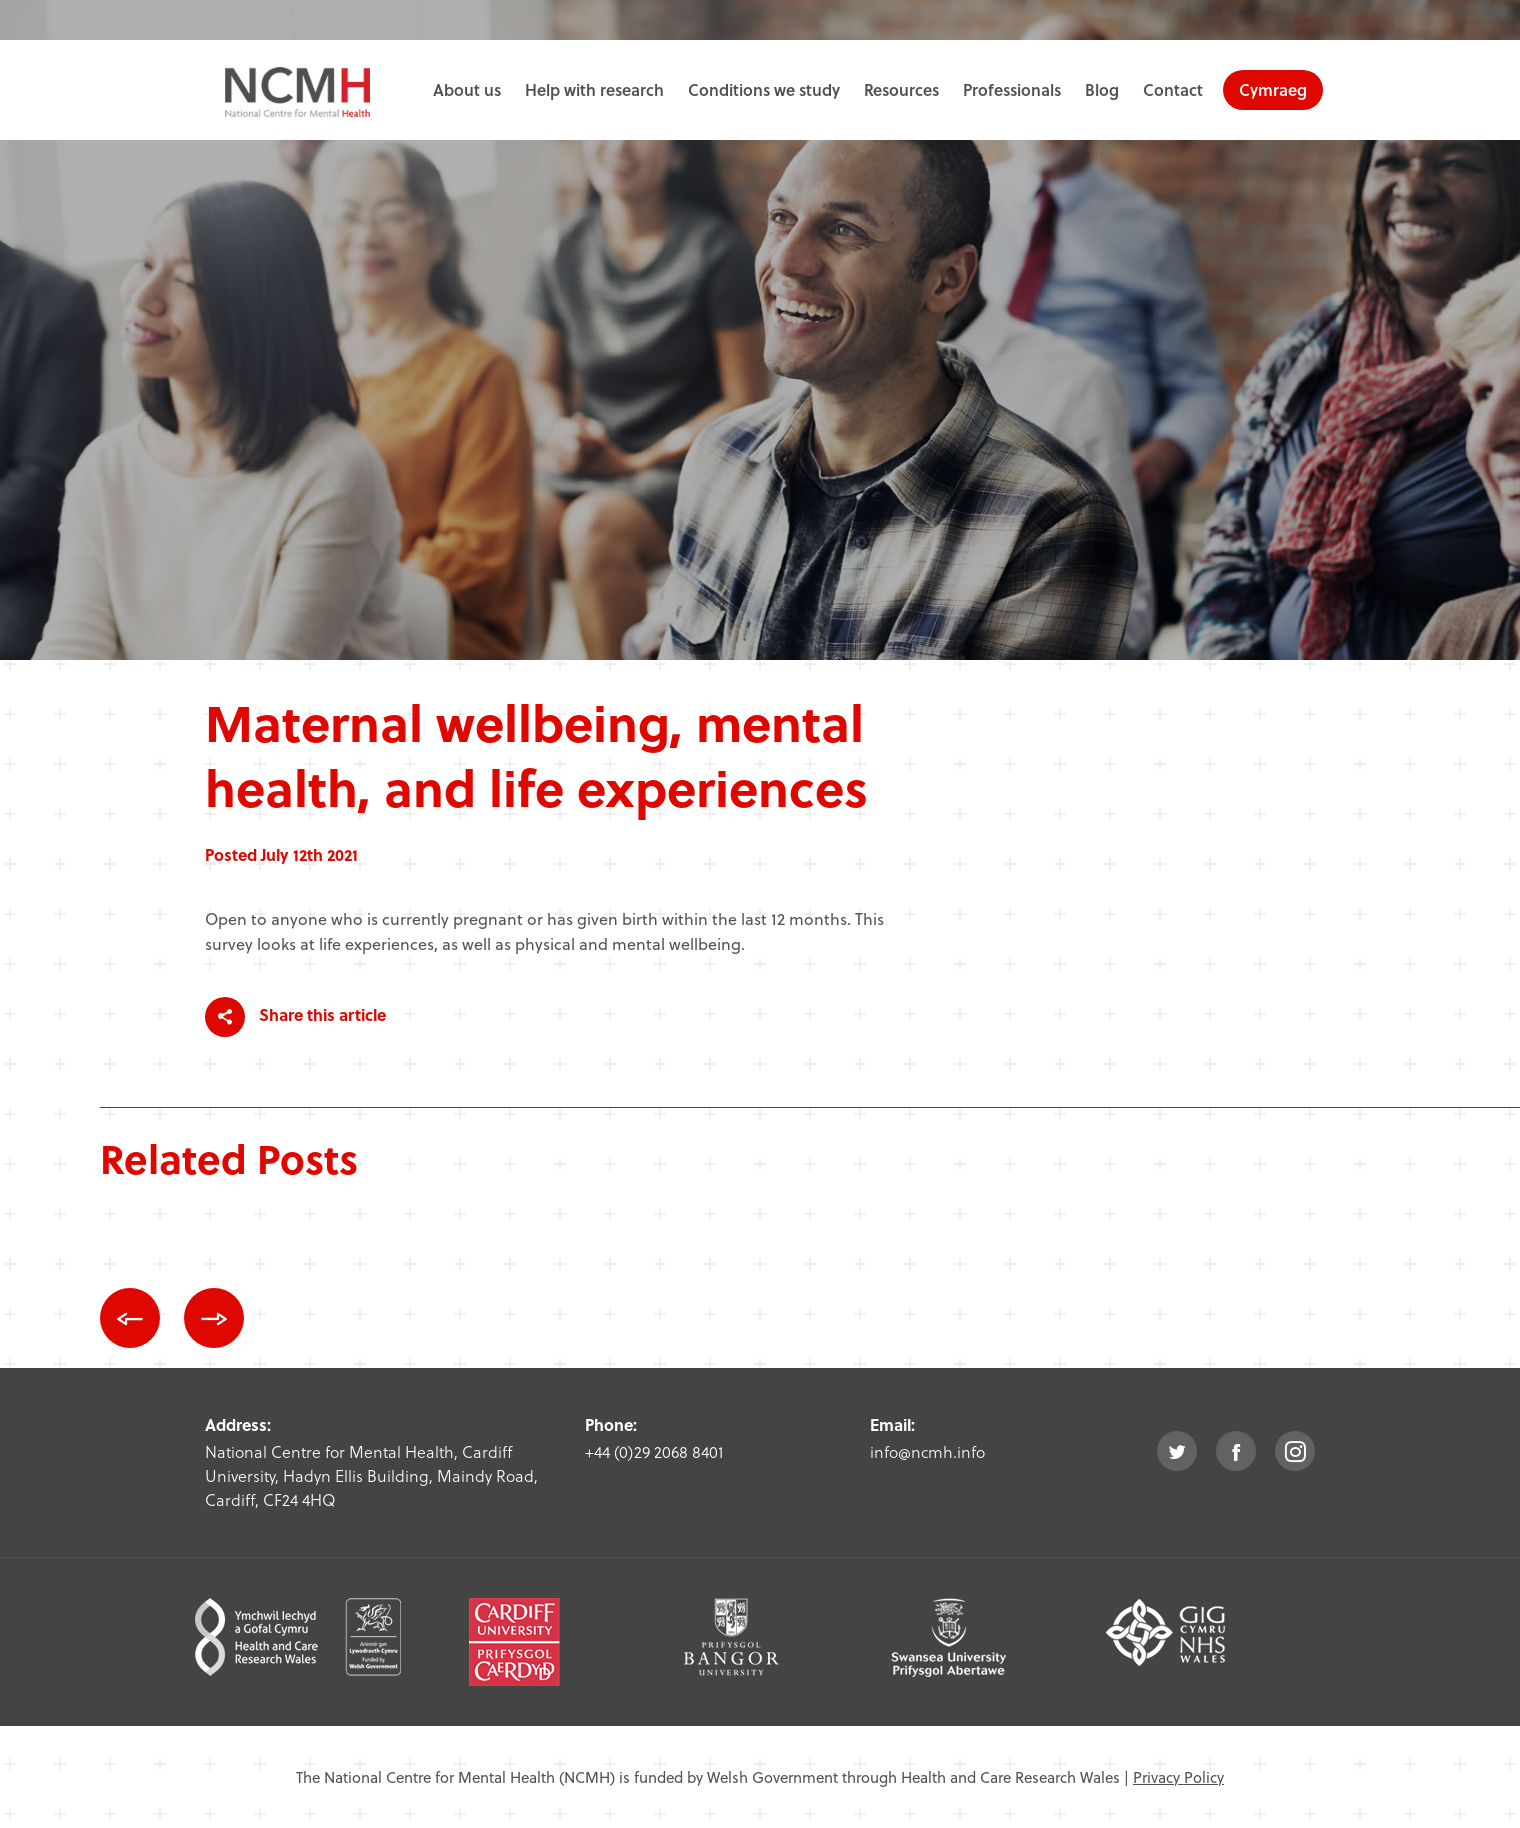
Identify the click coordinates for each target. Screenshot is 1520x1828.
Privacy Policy (1178, 1777)
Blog (1102, 89)
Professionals (1012, 89)
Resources (901, 89)
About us (467, 89)
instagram (1295, 1451)
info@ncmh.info (927, 1451)
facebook (1236, 1451)
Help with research (594, 89)
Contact (1173, 89)
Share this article (295, 1017)
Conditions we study (764, 89)
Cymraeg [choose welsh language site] (1273, 89)
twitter (1177, 1451)
